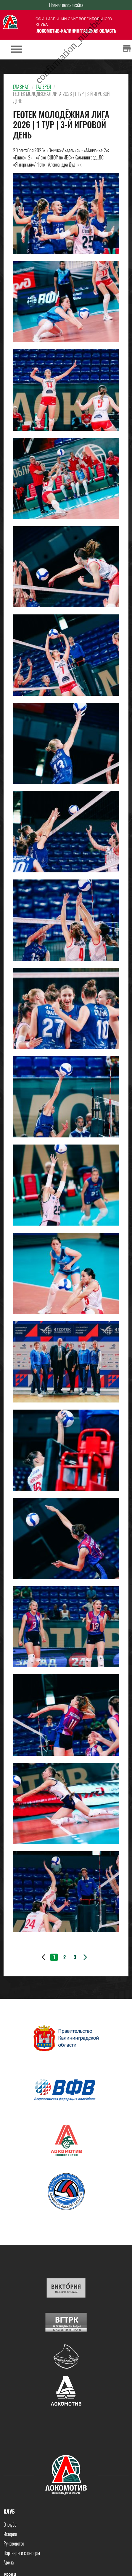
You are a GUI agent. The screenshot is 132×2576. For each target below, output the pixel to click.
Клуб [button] (9, 2511)
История (10, 2534)
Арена (9, 2562)
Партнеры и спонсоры (22, 2552)
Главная (21, 86)
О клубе (10, 2524)
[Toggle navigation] (16, 49)
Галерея (43, 86)
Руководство (14, 2543)
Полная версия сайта (66, 5)
